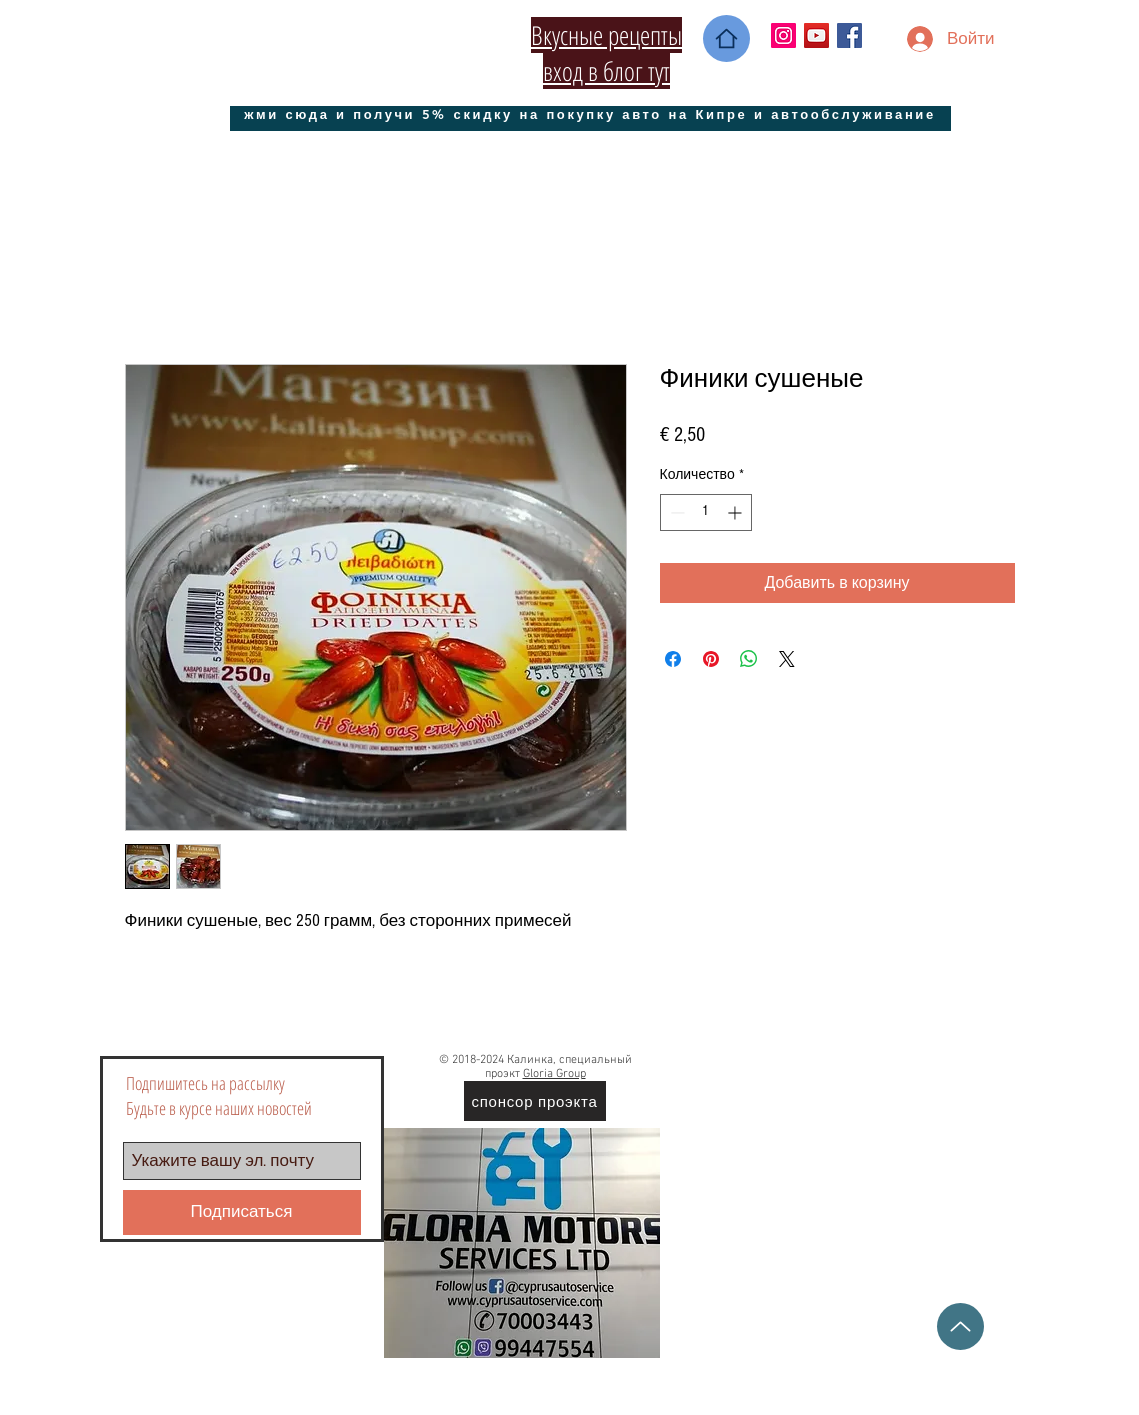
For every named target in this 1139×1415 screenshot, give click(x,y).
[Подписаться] (242, 1212)
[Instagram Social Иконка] (783, 35)
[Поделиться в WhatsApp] (749, 659)
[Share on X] (787, 659)
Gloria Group (554, 1074)
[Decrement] (675, 512)
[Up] (960, 1326)
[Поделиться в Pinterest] (711, 659)
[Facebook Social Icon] (849, 35)
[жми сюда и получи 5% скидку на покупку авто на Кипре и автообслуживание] (590, 113)
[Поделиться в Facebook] (673, 659)
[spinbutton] (706, 512)
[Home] (726, 38)
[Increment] (736, 512)
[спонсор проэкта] (535, 1101)
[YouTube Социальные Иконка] (816, 35)
